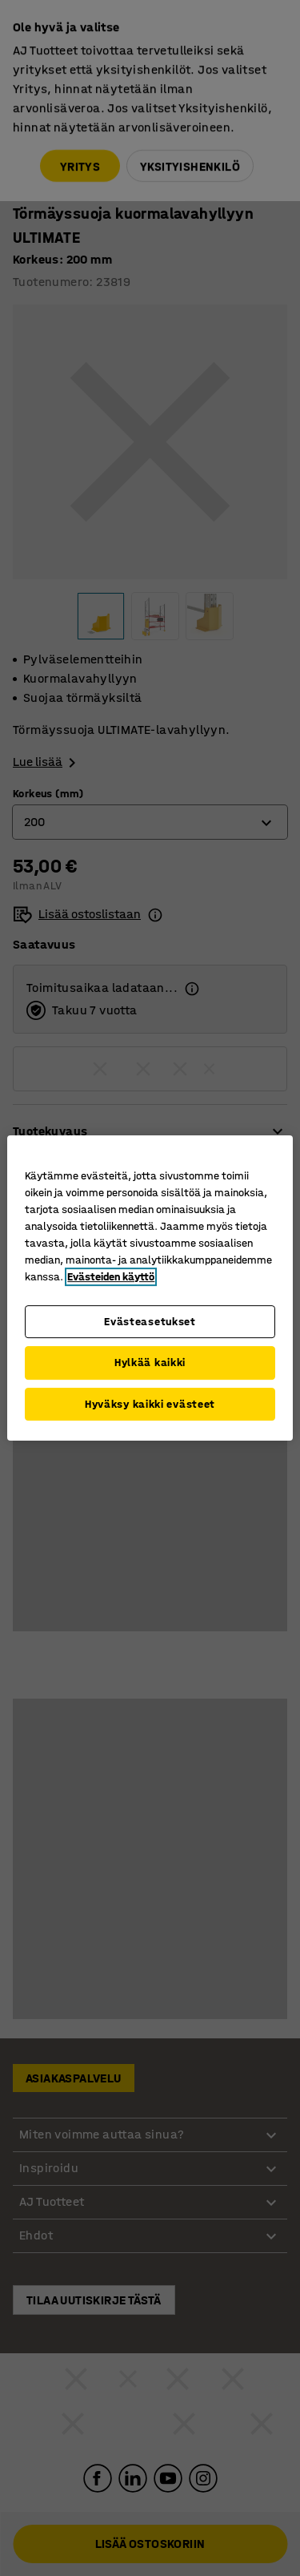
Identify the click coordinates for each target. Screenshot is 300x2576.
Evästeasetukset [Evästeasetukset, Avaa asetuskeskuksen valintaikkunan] (150, 1321)
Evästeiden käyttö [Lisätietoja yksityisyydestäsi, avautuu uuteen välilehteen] (110, 1277)
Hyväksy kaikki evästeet (150, 1404)
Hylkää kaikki (150, 1362)
